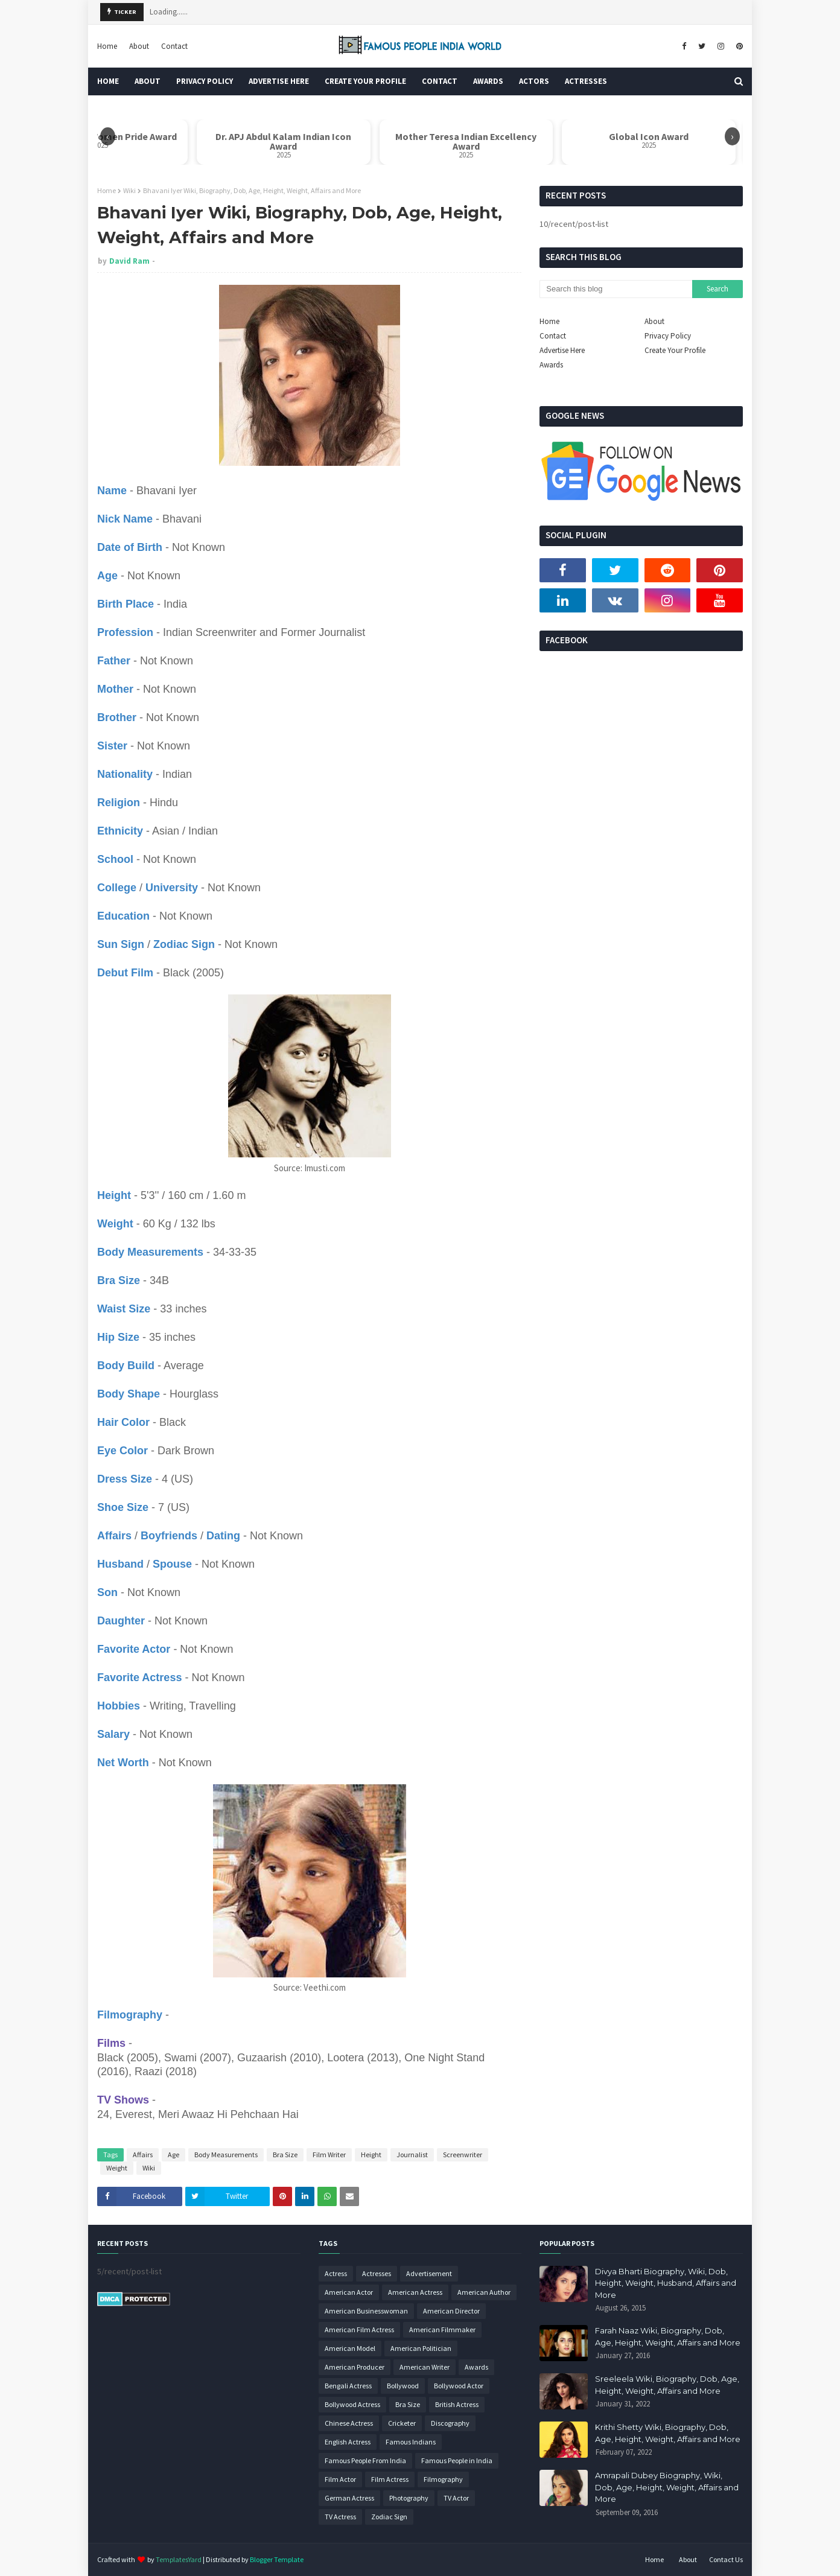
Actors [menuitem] (534, 81)
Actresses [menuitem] (586, 81)
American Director (451, 2310)
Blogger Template (277, 2559)
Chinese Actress (349, 2423)
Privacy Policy (667, 336)
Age (173, 2154)
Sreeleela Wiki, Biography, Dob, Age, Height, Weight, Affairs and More (667, 2385)
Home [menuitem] (108, 81)
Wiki (129, 190)
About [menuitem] (148, 81)
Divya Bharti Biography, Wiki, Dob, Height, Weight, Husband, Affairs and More (665, 2283)
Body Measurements (226, 2154)
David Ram (129, 261)
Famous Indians (411, 2441)
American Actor (349, 2292)
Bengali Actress (348, 2385)
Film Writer (329, 2154)
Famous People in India (456, 2460)
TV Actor (456, 2497)
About (139, 46)
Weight (116, 2167)
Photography (408, 2497)
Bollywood (403, 2385)
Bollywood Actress (352, 2404)
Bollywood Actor (458, 2385)
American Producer (354, 2366)
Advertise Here (562, 350)
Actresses (376, 2273)
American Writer (424, 2366)
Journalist (412, 2154)
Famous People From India (365, 2460)
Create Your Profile (674, 350)
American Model (350, 2348)
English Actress (348, 2441)
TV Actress (340, 2516)
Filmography (443, 2479)
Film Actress (390, 2479)
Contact (174, 46)
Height (371, 2154)
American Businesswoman (366, 2310)
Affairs (143, 2154)
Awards (551, 365)
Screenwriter (462, 2154)
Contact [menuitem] (439, 81)
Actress (336, 2273)
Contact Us (726, 2559)
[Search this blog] (615, 289)
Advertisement (429, 2273)
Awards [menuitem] (488, 81)
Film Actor (340, 2479)
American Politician (420, 2348)
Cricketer (402, 2423)
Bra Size (285, 2154)
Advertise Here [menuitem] (279, 81)
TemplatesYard (179, 2559)
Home (107, 46)
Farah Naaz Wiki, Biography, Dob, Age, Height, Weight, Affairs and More (667, 2336)
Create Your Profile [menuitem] (365, 81)
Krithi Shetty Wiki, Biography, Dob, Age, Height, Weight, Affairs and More (667, 2433)
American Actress (415, 2292)
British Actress (457, 2404)
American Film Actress (359, 2329)
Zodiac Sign (389, 2516)
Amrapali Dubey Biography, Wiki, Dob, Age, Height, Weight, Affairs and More (667, 2487)
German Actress (349, 2497)
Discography (450, 2423)
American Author (484, 2292)
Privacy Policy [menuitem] (204, 81)
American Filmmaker (442, 2329)
